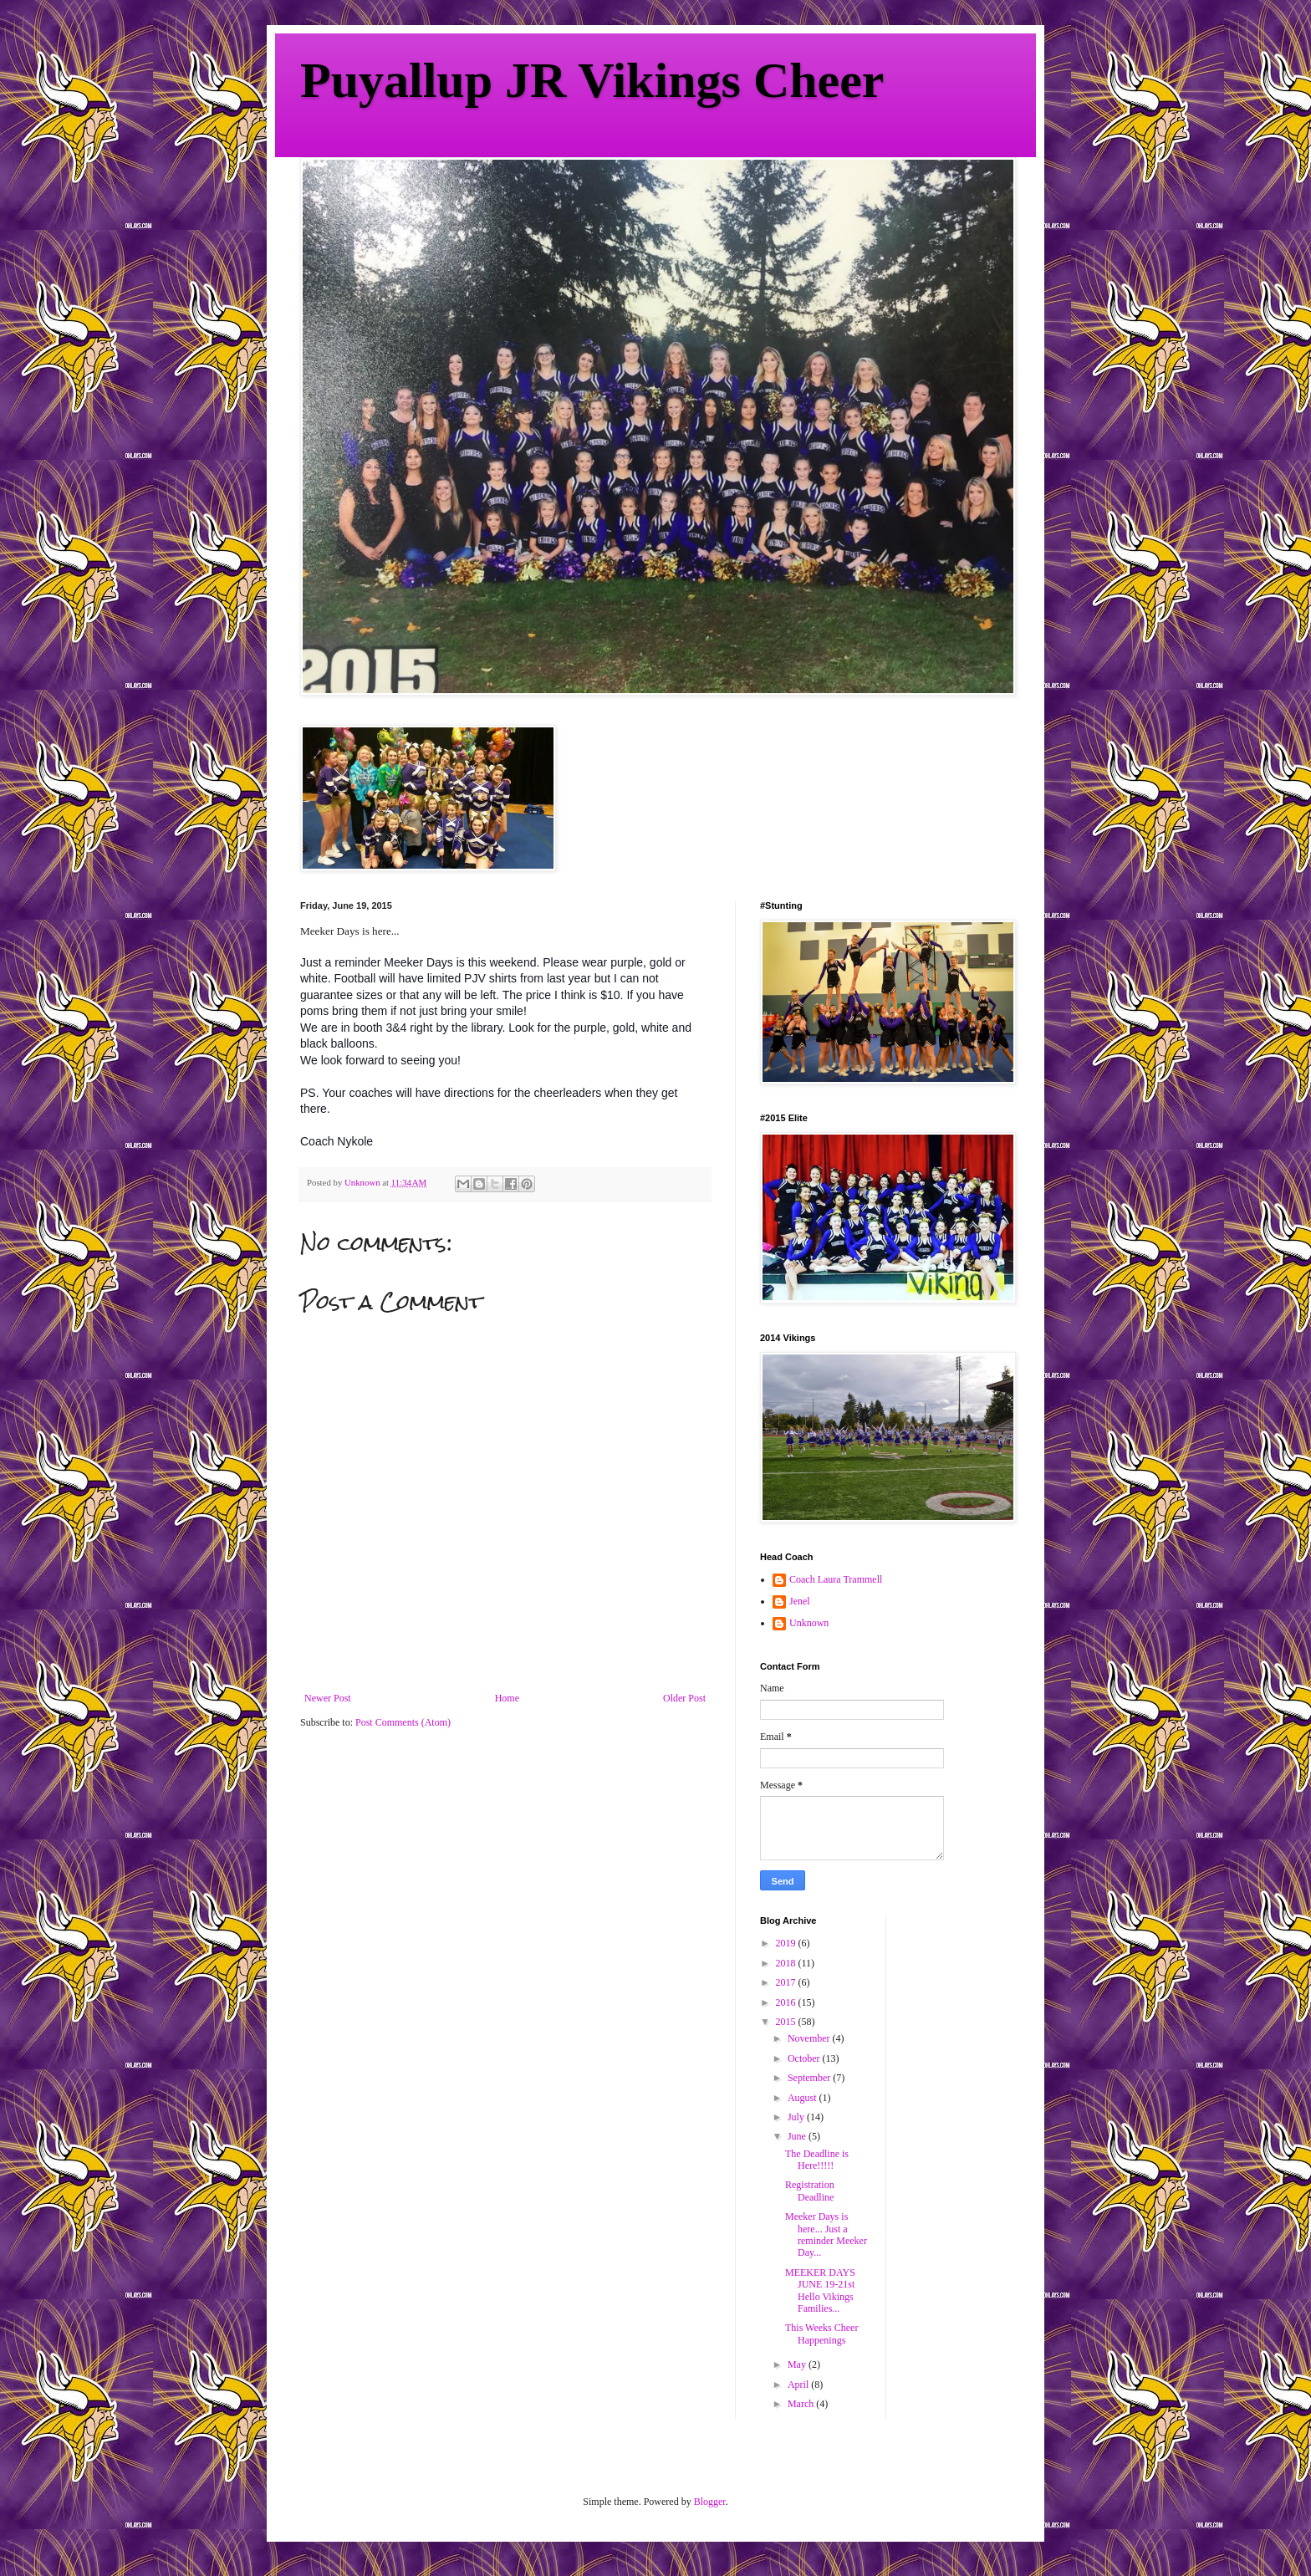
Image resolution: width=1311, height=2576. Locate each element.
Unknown (809, 1623)
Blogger (710, 2501)
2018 (787, 1963)
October (805, 2058)
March (802, 2404)
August (803, 2098)
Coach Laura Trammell (835, 1579)
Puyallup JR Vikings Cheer (592, 80)
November (810, 2038)
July (797, 2117)
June (798, 2136)
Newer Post (327, 1698)
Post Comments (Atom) (403, 1722)
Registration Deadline (809, 2190)
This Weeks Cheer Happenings (821, 2333)
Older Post (684, 1698)
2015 (787, 2022)
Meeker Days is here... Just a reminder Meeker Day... (826, 2234)
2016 (787, 2002)
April (799, 2384)
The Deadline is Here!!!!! (817, 2159)
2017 (787, 1982)
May (798, 2364)
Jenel (799, 1601)
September (810, 2078)
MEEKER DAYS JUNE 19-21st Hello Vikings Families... (821, 2290)
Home (507, 1698)
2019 (787, 1943)
